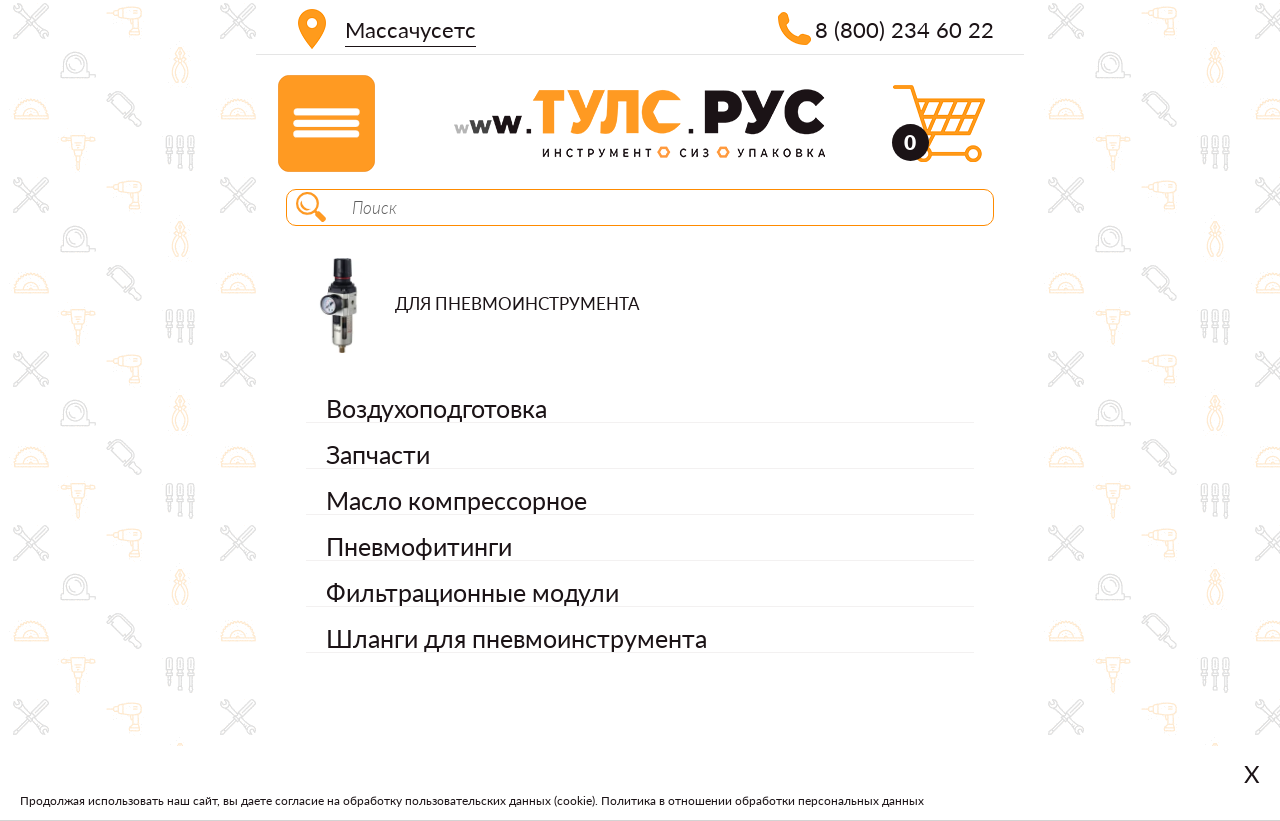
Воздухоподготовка (436, 408)
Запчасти (378, 454)
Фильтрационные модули (472, 592)
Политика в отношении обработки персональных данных (762, 800)
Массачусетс (410, 29)
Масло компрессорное (456, 500)
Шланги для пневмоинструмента (516, 638)
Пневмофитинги (419, 546)
